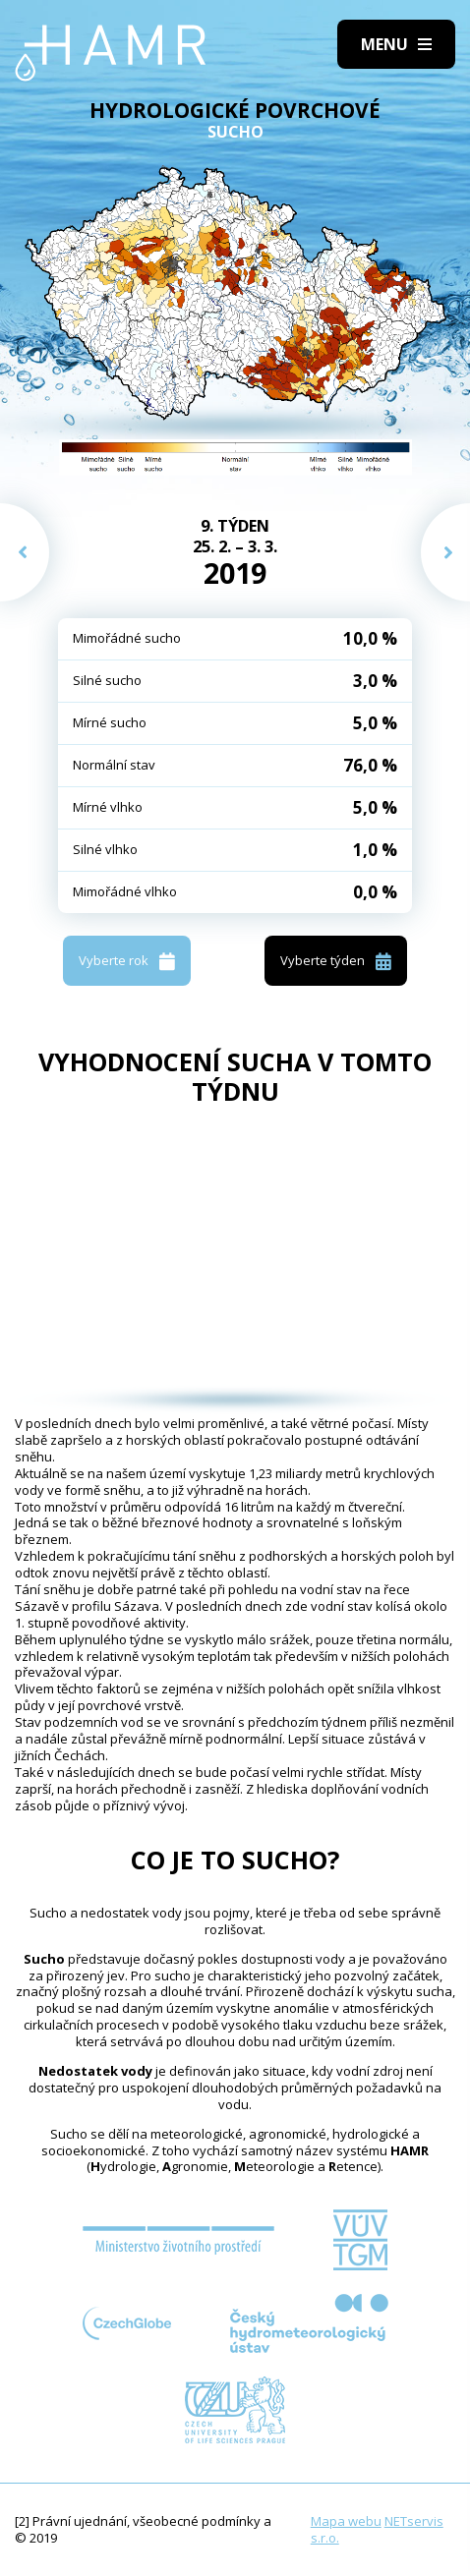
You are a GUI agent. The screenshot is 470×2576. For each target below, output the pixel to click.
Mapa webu (346, 2521)
